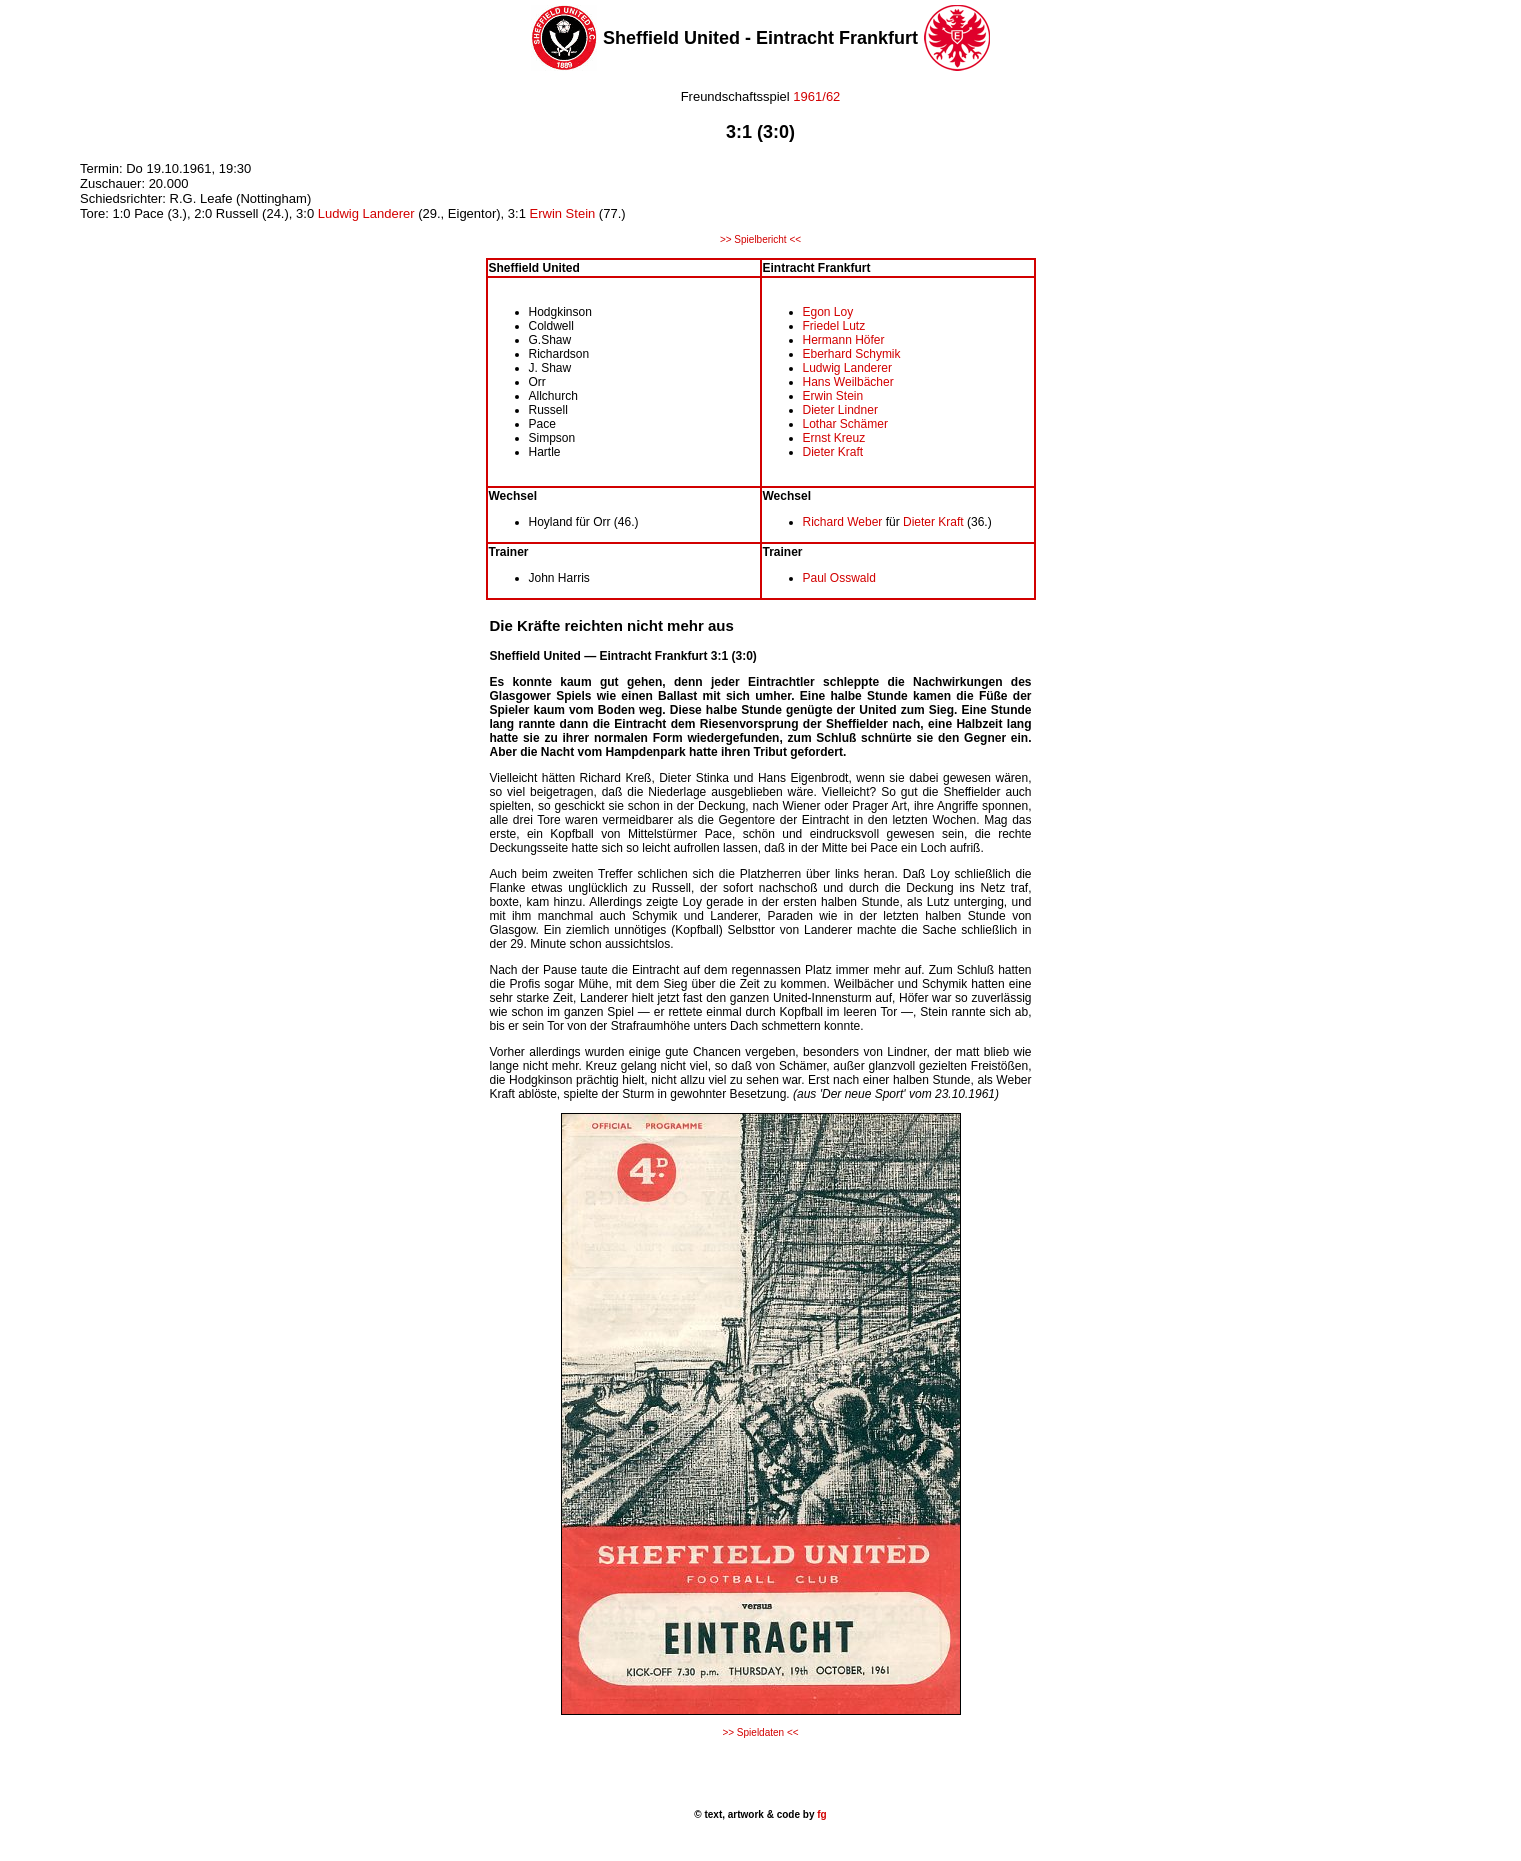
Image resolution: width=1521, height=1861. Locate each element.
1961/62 (815, 96)
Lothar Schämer (845, 424)
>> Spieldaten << (760, 1732)
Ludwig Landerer (366, 213)
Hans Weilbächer (848, 382)
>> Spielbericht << (760, 239)
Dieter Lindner (840, 410)
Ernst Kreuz (834, 438)
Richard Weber (843, 522)
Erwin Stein (563, 213)
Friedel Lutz (834, 326)
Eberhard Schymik (852, 354)
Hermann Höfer (844, 340)
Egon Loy (828, 312)
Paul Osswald (839, 578)
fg (820, 1814)
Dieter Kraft (833, 452)
